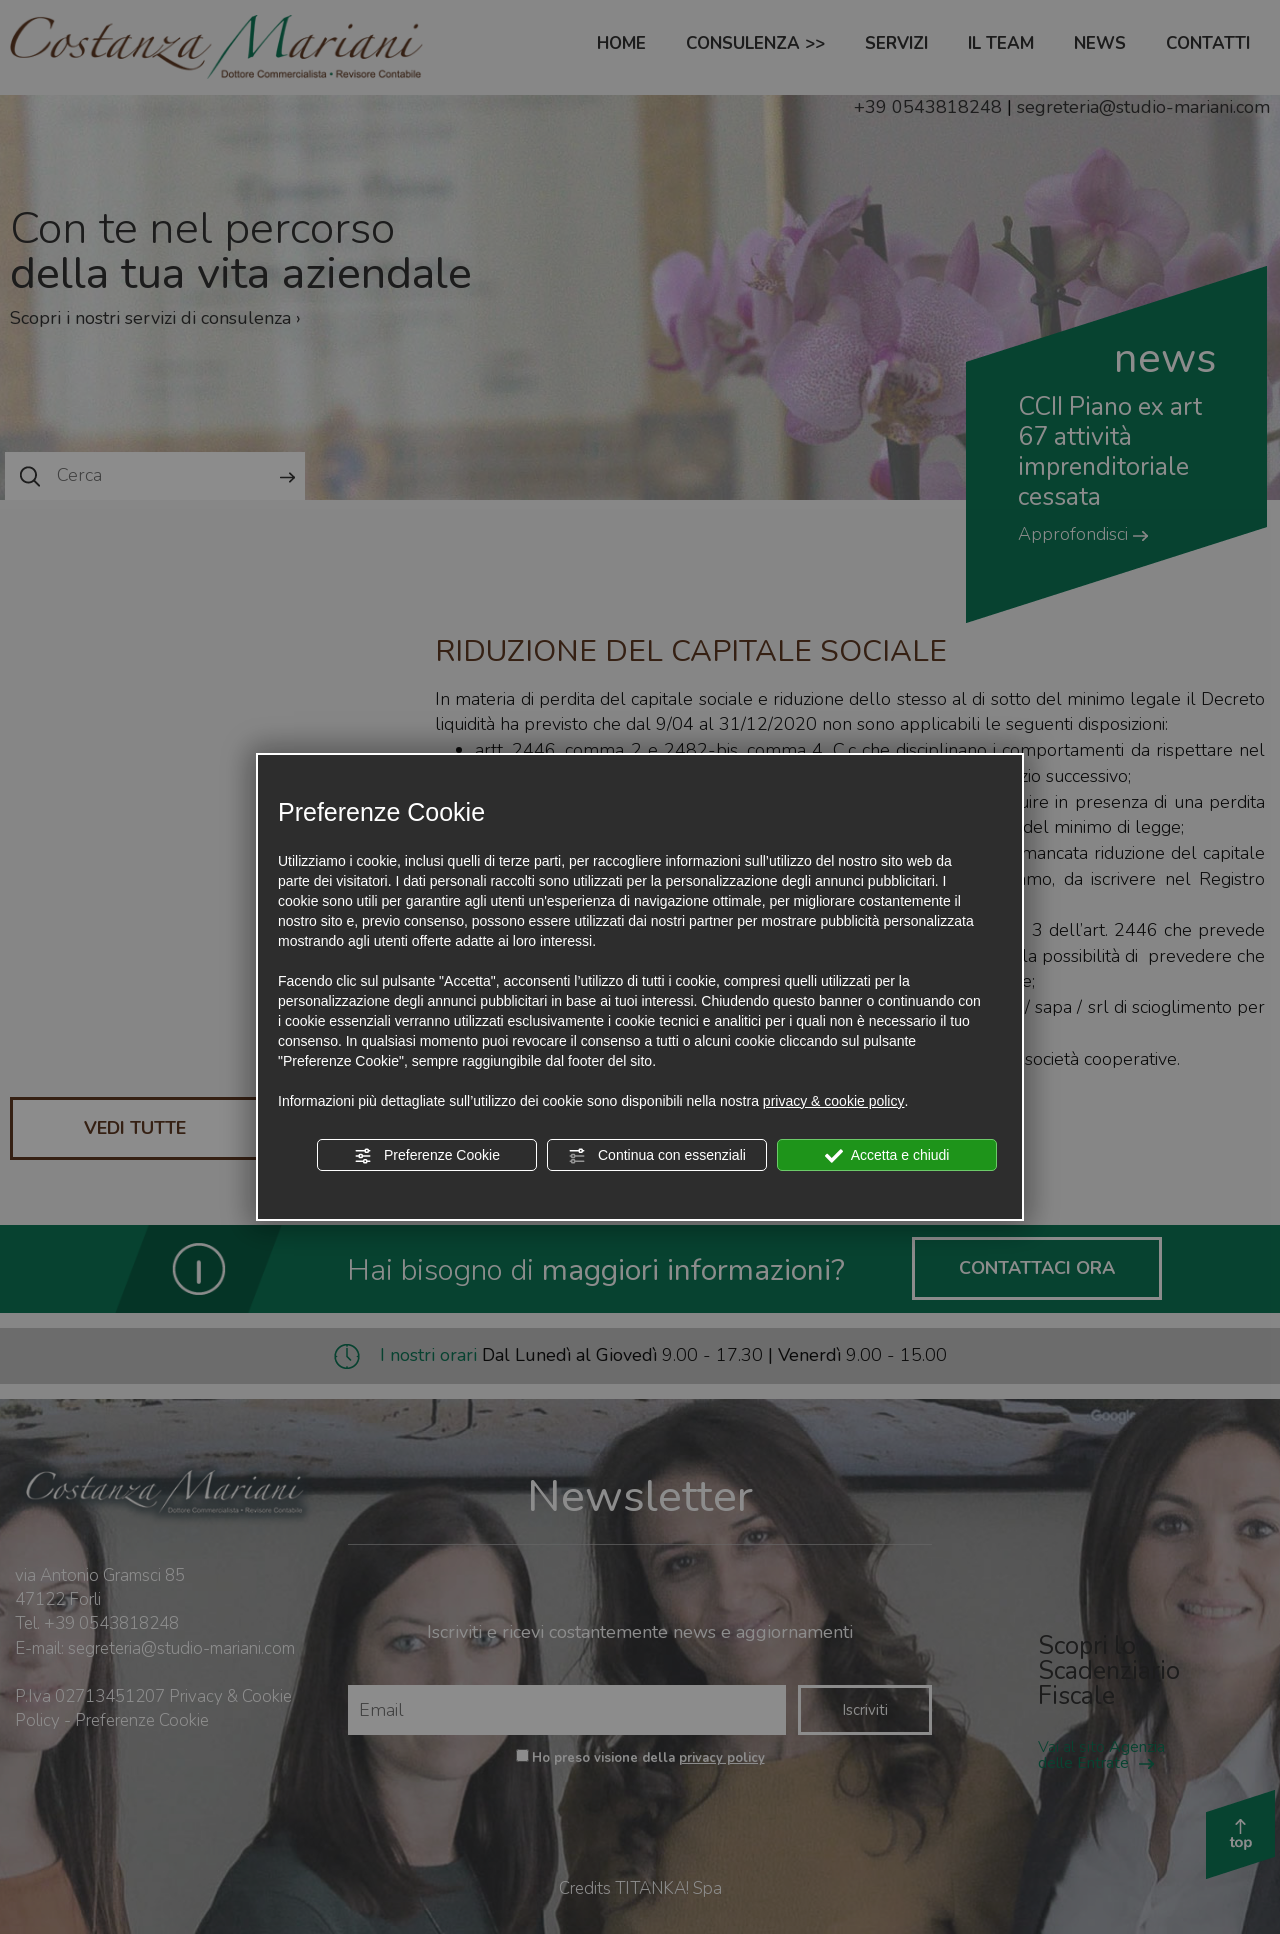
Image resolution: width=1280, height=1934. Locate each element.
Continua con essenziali (657, 1156)
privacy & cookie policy (834, 1101)
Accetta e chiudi (887, 1156)
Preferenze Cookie (427, 1156)
